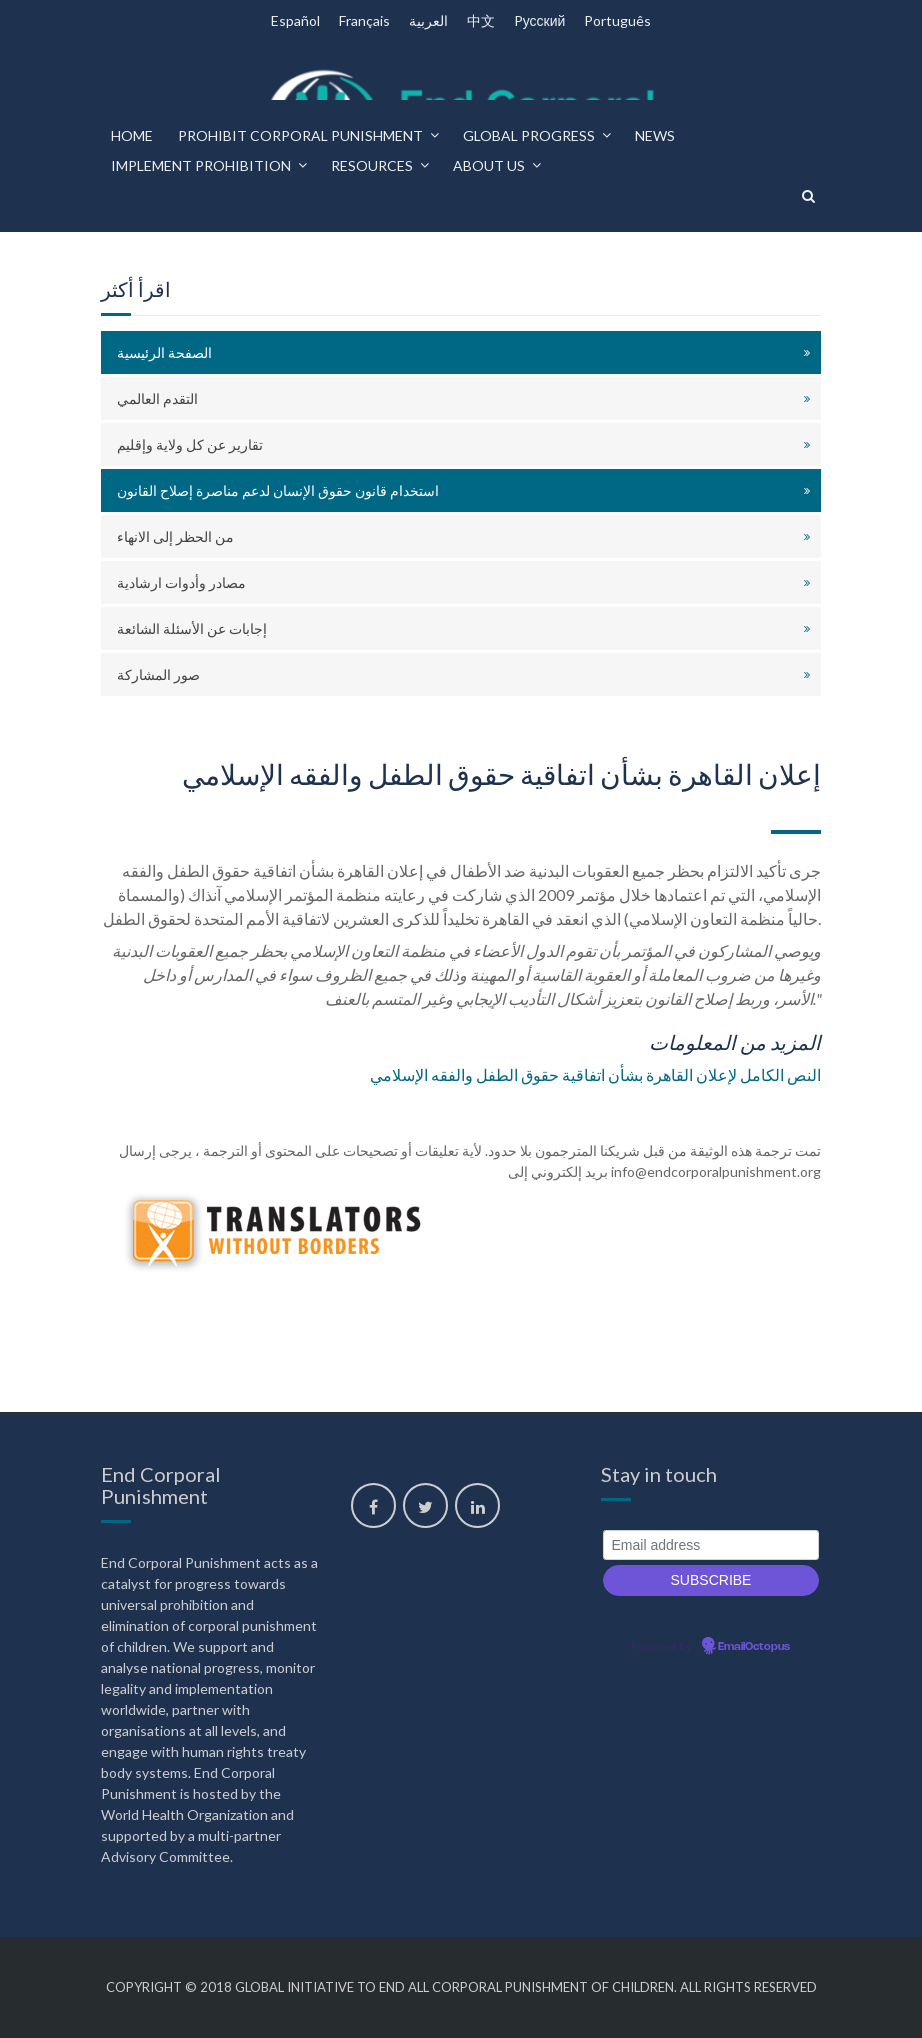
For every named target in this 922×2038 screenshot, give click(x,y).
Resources (372, 165)
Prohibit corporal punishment (300, 135)
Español (295, 20)
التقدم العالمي (157, 398)
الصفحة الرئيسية (164, 352)
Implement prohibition (201, 165)
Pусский (540, 20)
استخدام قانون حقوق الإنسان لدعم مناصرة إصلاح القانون (278, 490)
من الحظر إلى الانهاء (175, 536)
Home (132, 135)
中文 (481, 20)
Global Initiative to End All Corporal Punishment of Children (454, 1987)
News (655, 135)
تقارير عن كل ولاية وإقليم (190, 444)
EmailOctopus (754, 1647)
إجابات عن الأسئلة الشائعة (192, 628)
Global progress (529, 135)
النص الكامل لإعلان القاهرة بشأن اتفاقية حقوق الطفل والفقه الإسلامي (595, 1074)
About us (489, 165)
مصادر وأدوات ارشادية (181, 582)
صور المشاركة (158, 674)
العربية (428, 20)
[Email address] (711, 1545)
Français (364, 20)
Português (617, 20)
